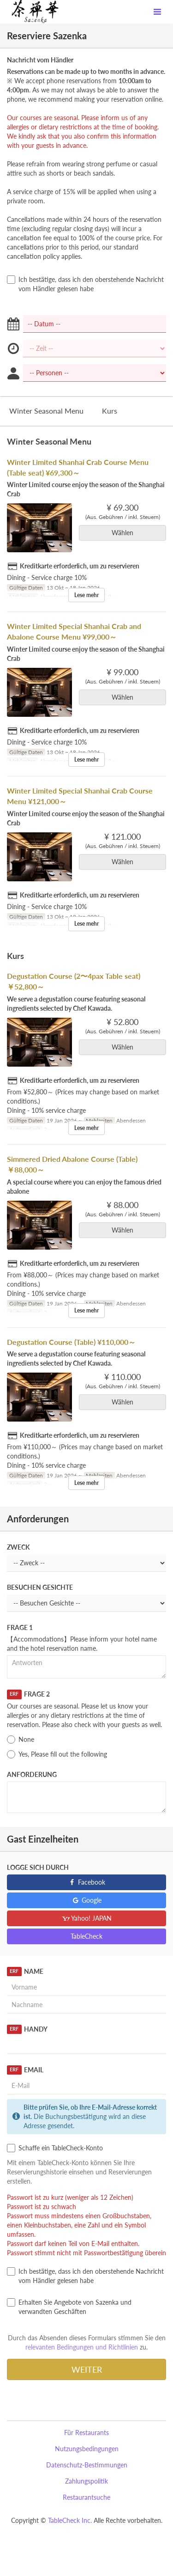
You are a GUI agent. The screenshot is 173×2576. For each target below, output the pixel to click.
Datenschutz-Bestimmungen (86, 2465)
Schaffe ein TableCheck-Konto (55, 2148)
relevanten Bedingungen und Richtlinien (81, 2347)
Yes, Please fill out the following (57, 1754)
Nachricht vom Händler (40, 60)
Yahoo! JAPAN (86, 1918)
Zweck (18, 1547)
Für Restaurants (86, 2432)
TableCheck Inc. (70, 2520)
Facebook (86, 1882)
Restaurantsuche (86, 2497)
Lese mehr (86, 595)
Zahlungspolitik (86, 2481)
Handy (27, 2029)
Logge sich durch (38, 1867)
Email (25, 2070)
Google (86, 1900)
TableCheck (86, 1936)
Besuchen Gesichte (40, 1587)
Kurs (109, 410)
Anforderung (32, 1774)
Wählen (125, 533)
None (20, 1739)
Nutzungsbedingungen (87, 2449)
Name (25, 1971)
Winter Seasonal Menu (46, 410)
